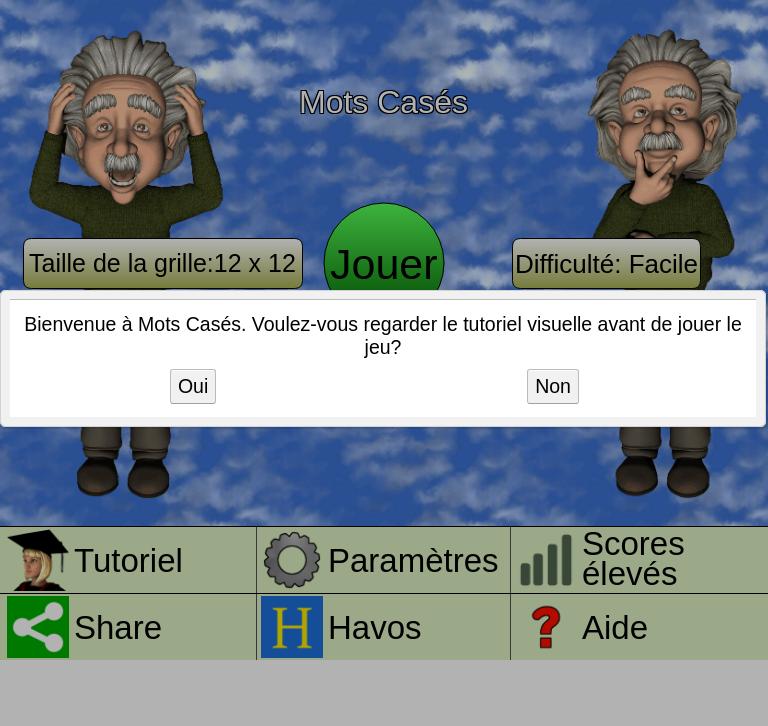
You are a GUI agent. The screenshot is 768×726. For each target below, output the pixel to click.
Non (553, 386)
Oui (193, 386)
